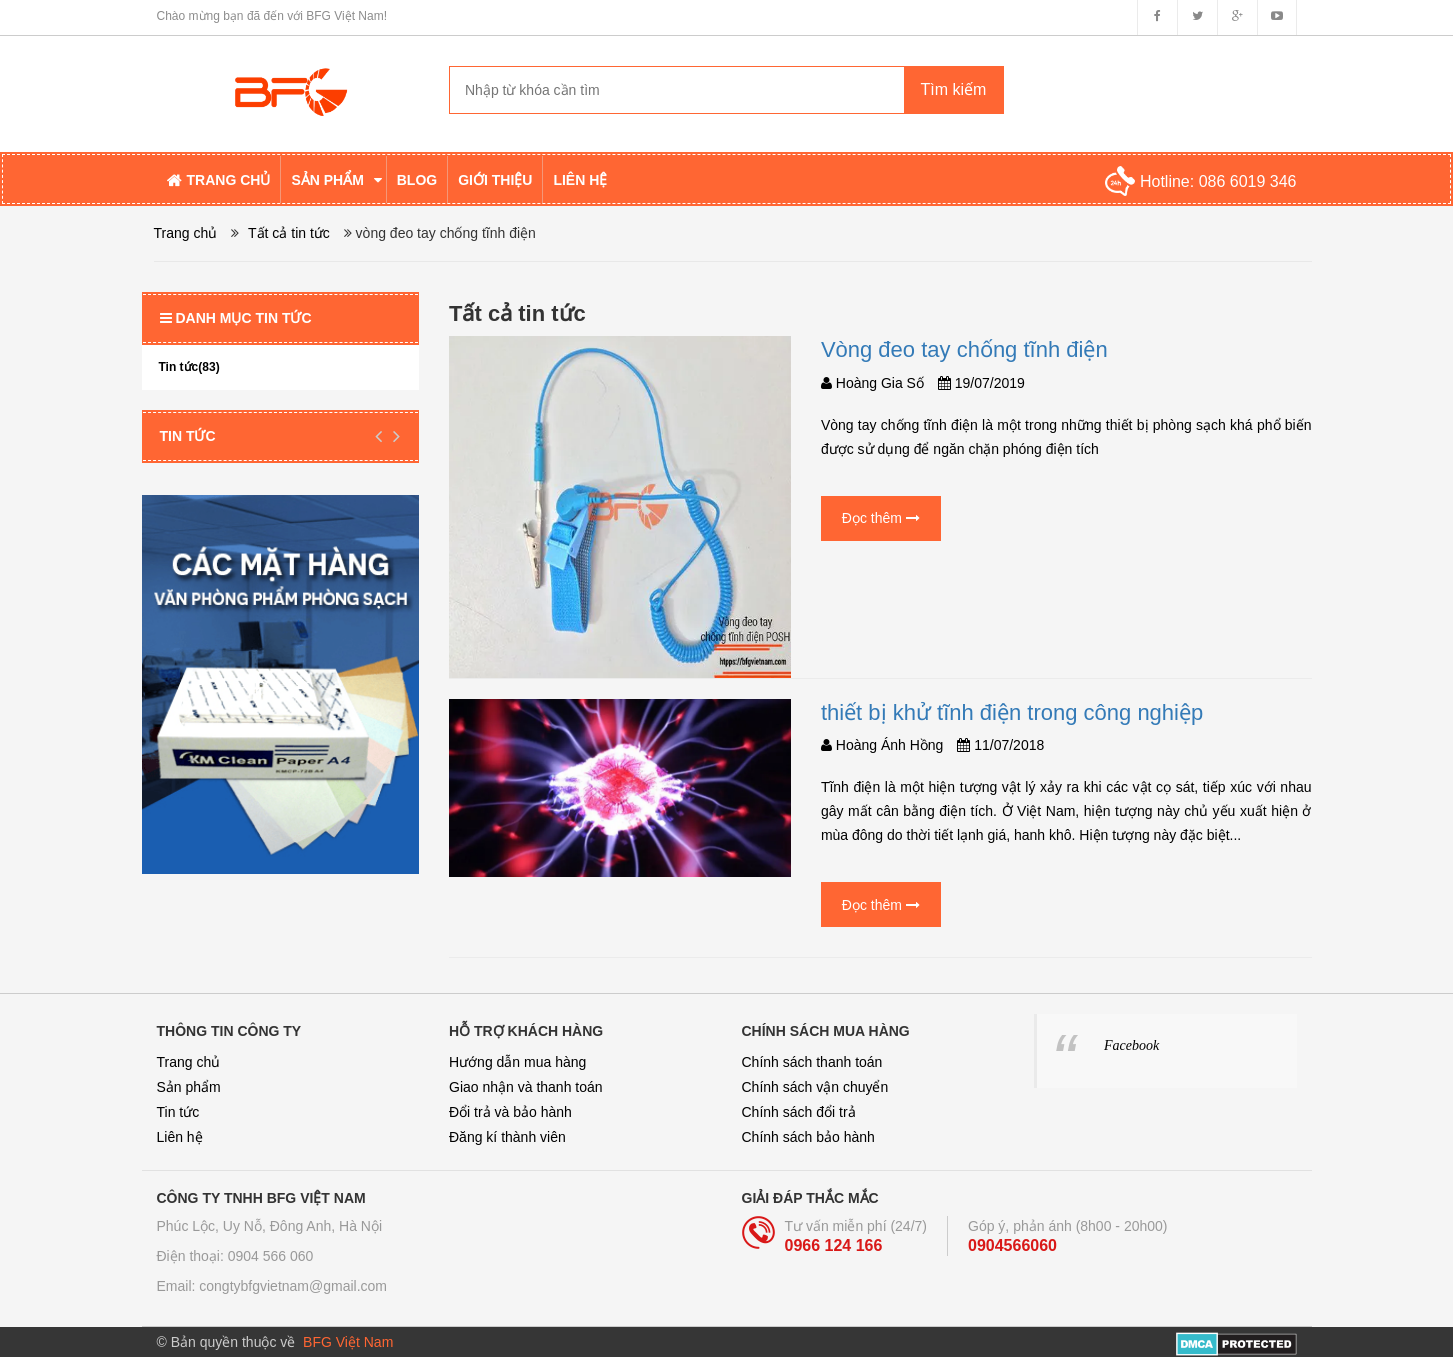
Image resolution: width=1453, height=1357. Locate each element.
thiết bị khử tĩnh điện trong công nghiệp (1012, 712)
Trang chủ (189, 1062)
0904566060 (1012, 1245)
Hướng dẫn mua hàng (517, 1062)
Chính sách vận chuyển (815, 1087)
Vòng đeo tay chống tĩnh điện (964, 349)
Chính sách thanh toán (812, 1062)
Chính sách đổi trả (799, 1112)
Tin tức (188, 436)
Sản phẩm (189, 1087)
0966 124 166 (834, 1245)
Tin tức (178, 1112)
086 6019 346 (1248, 181)
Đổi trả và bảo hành (510, 1112)
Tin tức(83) (189, 367)
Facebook (1131, 1045)
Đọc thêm (881, 518)
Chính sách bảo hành (808, 1137)
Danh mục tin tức (236, 318)
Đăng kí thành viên (507, 1137)
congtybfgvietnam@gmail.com (293, 1286)
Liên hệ (180, 1137)
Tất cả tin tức (289, 233)
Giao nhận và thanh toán (526, 1087)
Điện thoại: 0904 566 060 (235, 1256)
